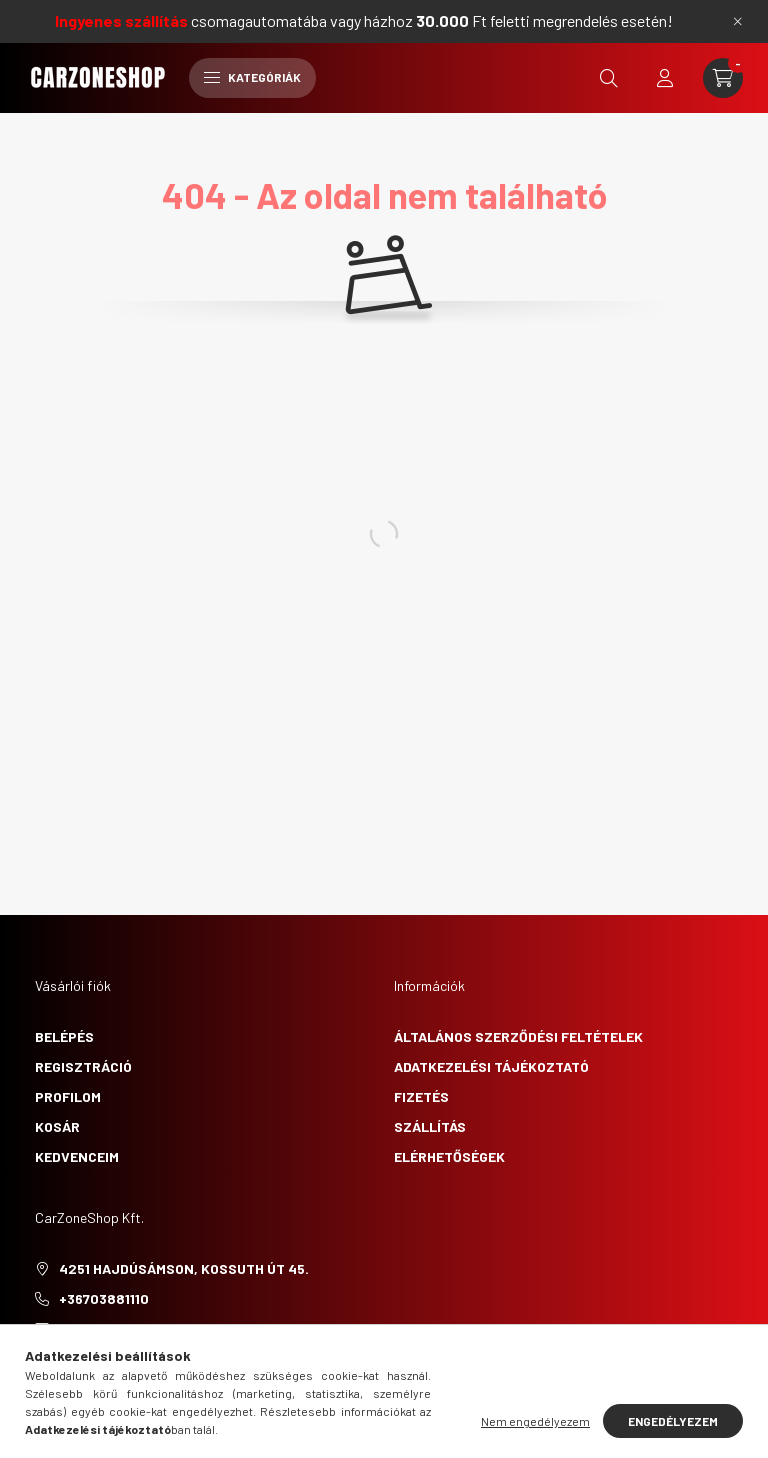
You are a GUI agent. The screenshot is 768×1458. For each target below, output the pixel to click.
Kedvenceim (77, 1156)
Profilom (68, 1096)
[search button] (609, 78)
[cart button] (723, 78)
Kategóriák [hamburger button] (252, 77)
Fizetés (421, 1096)
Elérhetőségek (449, 1156)
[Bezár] (738, 21)
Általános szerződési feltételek (518, 1036)
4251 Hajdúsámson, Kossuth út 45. (184, 1268)
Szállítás (430, 1126)
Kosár (57, 1126)
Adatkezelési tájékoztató (491, 1066)
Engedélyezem (673, 1421)
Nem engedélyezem (535, 1421)
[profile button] (665, 78)
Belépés (64, 1036)
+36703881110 (104, 1298)
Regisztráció (83, 1066)
